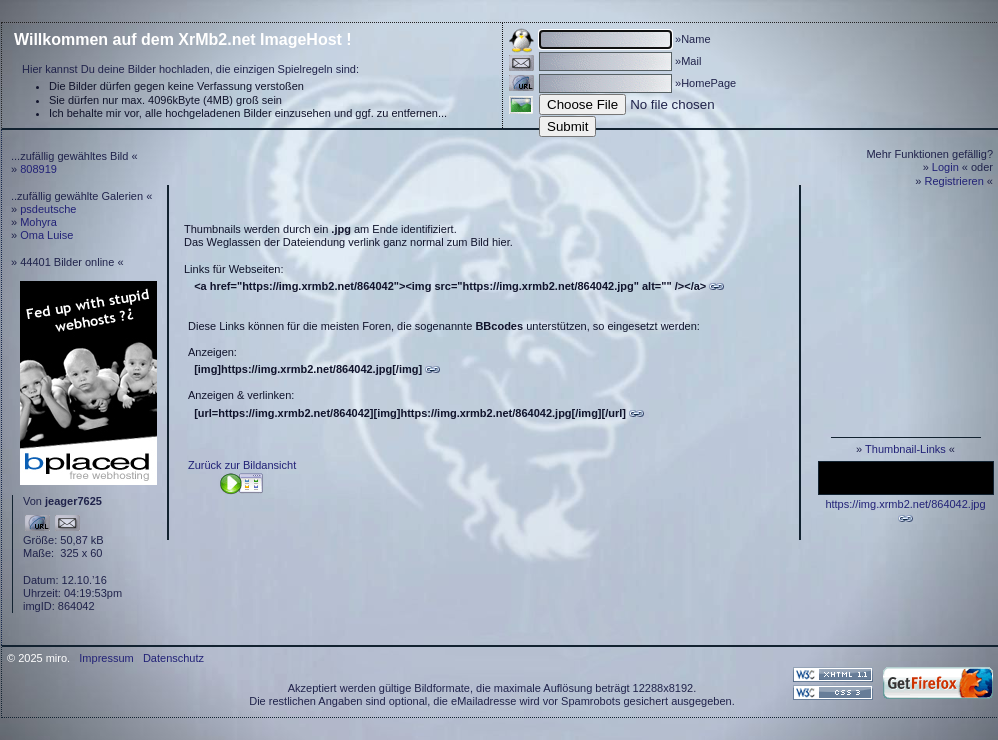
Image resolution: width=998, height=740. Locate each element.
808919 (38, 169)
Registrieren (954, 181)
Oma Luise (46, 235)
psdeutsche (48, 209)
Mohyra (38, 222)
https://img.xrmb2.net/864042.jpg (905, 504)
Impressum (106, 658)
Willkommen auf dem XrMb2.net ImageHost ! (183, 39)
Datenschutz (173, 658)
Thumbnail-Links (905, 449)
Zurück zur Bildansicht (242, 465)
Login (945, 167)
